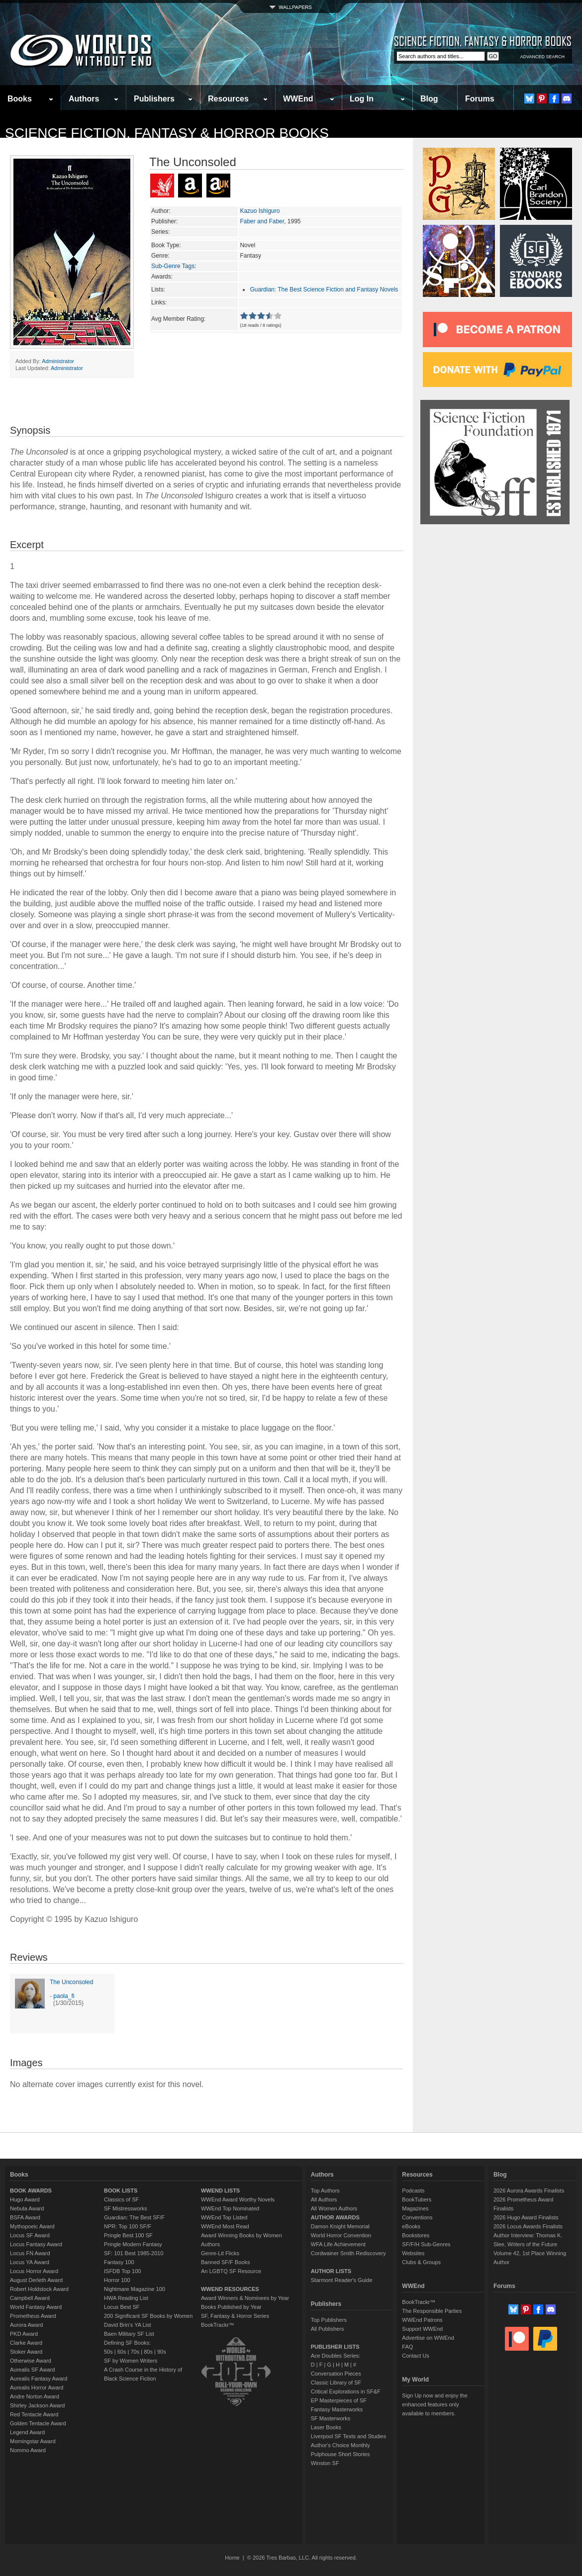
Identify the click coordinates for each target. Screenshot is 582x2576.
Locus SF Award (30, 2235)
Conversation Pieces (336, 2374)
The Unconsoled (71, 1982)
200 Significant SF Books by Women (148, 2316)
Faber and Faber (262, 221)
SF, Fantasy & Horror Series (235, 2316)
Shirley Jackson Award (37, 2405)
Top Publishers (329, 2320)
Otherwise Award (30, 2361)
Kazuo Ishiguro (260, 210)
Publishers (154, 99)
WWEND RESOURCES (230, 2289)
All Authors (324, 2199)
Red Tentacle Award (34, 2414)
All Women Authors (334, 2208)
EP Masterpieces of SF (339, 2400)
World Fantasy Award (36, 2307)
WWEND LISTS (220, 2191)
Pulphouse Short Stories (340, 2454)
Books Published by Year (231, 2307)
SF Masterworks (330, 2418)
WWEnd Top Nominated (230, 2208)
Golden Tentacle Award (38, 2423)
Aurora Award (26, 2325)
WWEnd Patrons (422, 2320)
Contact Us (415, 2356)
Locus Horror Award (34, 2271)
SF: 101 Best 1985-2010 (133, 2253)
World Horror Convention (341, 2235)
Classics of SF (121, 2199)
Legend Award (27, 2432)
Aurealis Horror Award (36, 2387)
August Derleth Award (36, 2280)
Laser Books (326, 2427)
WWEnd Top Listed (224, 2217)
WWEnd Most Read (225, 2226)
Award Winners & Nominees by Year (245, 2298)
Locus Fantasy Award (36, 2244)
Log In (362, 99)
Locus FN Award (30, 2253)
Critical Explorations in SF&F (346, 2391)
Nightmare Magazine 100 (134, 2289)
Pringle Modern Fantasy (133, 2244)
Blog (429, 99)
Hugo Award (25, 2199)
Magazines (415, 2208)
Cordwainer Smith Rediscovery (348, 2253)
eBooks (411, 2226)
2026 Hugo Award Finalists (526, 2217)
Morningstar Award (33, 2441)
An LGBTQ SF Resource (231, 2271)
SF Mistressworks (125, 2208)
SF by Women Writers (130, 2361)
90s (161, 2352)
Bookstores (415, 2235)
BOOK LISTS (120, 2191)
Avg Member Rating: (178, 318)
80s (148, 2352)
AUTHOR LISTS (331, 2271)
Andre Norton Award (34, 2396)
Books (19, 99)
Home (232, 2558)
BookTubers (416, 2199)
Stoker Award (26, 2352)
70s (134, 2352)
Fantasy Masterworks (337, 2409)
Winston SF (325, 2463)
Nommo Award (28, 2450)
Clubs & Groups (421, 2262)
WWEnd (298, 99)
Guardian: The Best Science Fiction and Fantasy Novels (324, 289)
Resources (228, 99)
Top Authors (325, 2191)
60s (121, 2352)
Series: (160, 231)
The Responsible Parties (432, 2311)
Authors (84, 99)
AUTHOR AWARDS (335, 2217)
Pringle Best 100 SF (128, 2235)
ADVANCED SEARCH (542, 56)
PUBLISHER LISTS (335, 2347)
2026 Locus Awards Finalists (528, 2226)
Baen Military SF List (129, 2334)
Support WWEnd (422, 2329)
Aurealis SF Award (32, 2370)
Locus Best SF (122, 2307)
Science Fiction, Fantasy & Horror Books (167, 133)
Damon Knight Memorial (340, 2226)
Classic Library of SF (336, 2382)
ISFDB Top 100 (122, 2271)
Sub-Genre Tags (172, 266)
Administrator (58, 361)
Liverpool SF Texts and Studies (348, 2436)
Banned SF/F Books (225, 2262)
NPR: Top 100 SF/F (127, 2226)
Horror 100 (117, 2280)
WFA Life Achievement (338, 2244)
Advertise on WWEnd (428, 2338)
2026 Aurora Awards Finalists (528, 2191)
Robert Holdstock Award (39, 2289)
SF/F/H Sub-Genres (426, 2244)
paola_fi (63, 1996)
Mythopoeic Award (32, 2226)
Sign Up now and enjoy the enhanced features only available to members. (434, 2404)
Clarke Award (26, 2343)
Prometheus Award (33, 2316)
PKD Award (24, 2334)
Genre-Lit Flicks (220, 2253)
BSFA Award (25, 2217)
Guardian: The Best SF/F (134, 2217)
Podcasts (413, 2191)
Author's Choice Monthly (340, 2445)
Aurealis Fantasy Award (38, 2379)
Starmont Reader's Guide (342, 2280)
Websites (413, 2253)
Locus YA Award (29, 2262)
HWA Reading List (126, 2298)
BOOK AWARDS (31, 2191)
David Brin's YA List (127, 2325)
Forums (479, 99)
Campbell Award (30, 2298)
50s (108, 2352)
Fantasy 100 (119, 2262)
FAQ (407, 2347)
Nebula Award (27, 2208)
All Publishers (327, 2329)
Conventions (417, 2217)
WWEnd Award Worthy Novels (238, 2199)
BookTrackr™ (217, 2325)
